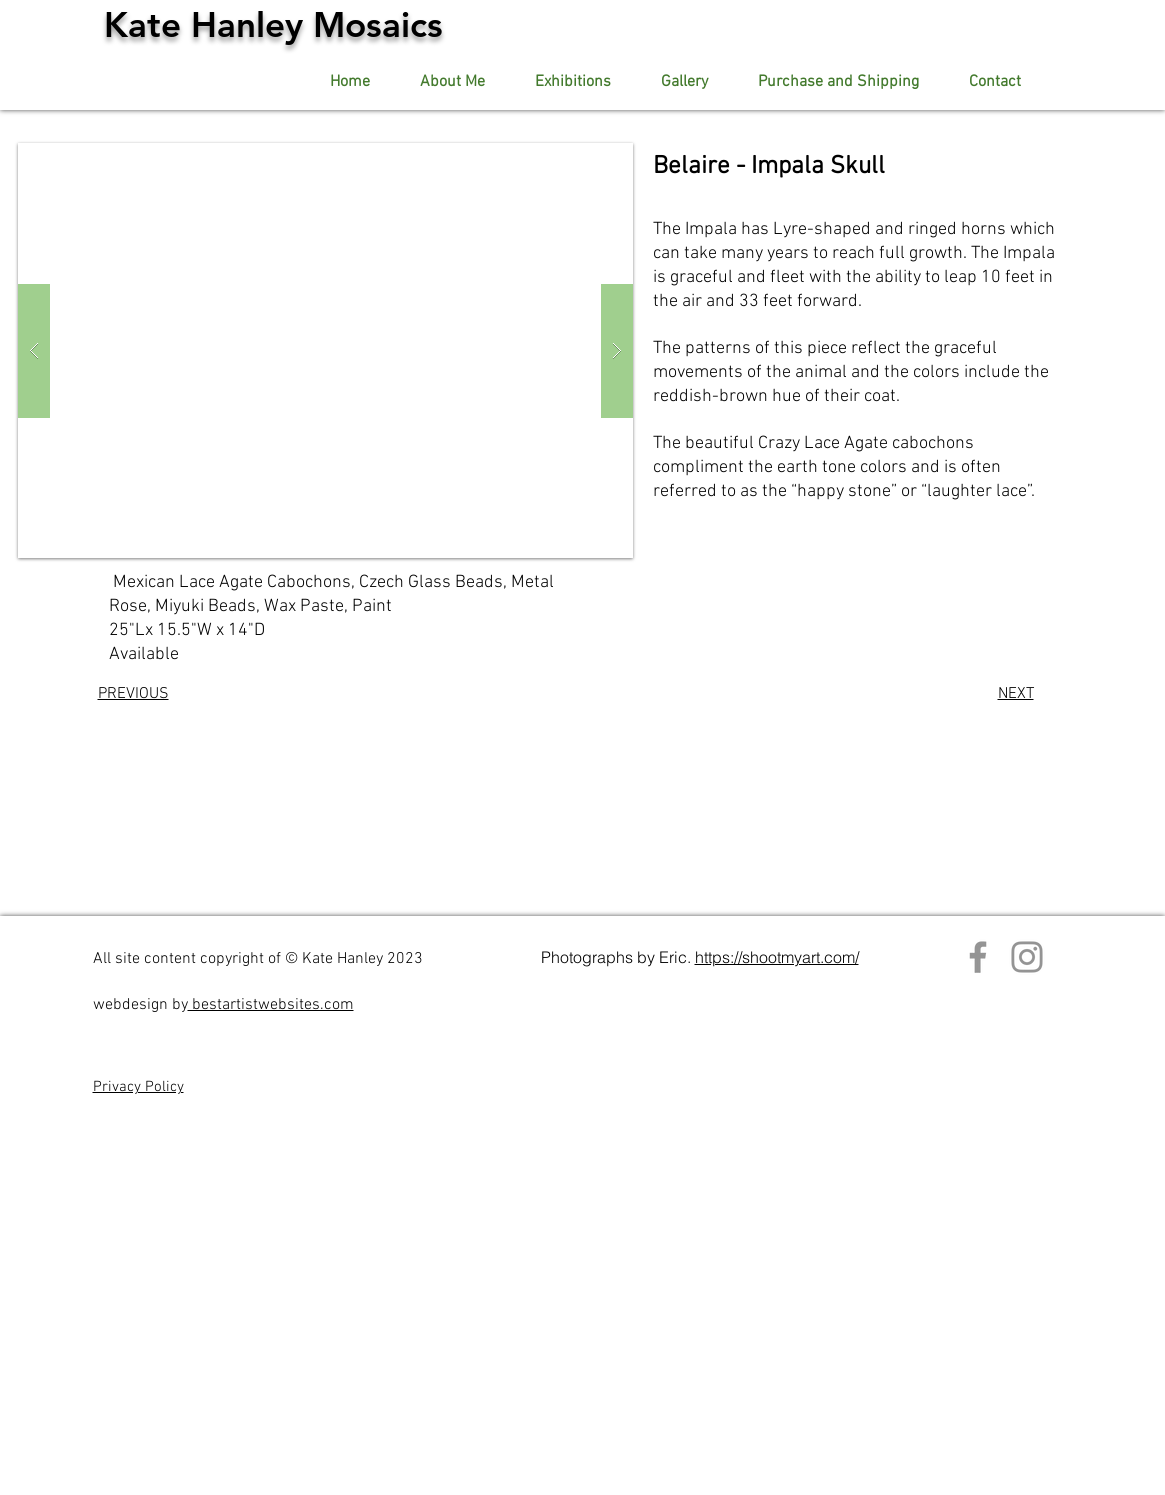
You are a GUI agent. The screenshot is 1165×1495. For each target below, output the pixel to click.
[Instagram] (1027, 957)
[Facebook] (978, 957)
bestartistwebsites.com (271, 1005)
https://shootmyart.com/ (777, 957)
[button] (684, 82)
